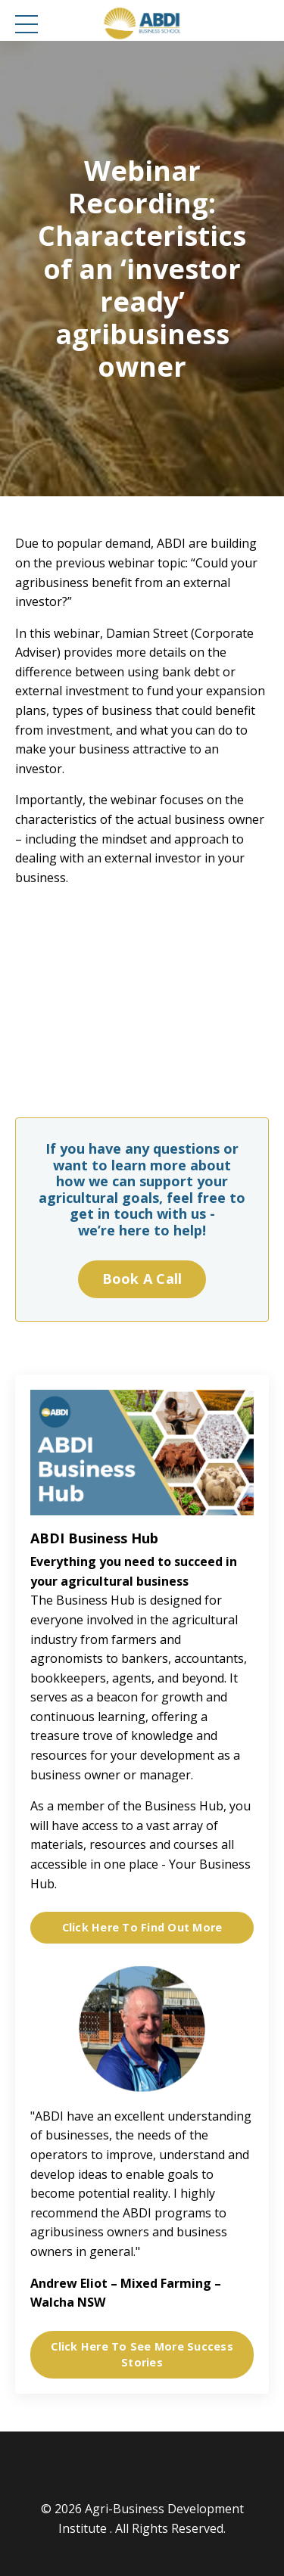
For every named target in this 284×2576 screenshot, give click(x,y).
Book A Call (142, 1278)
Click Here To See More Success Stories (142, 2354)
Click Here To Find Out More (142, 1927)
